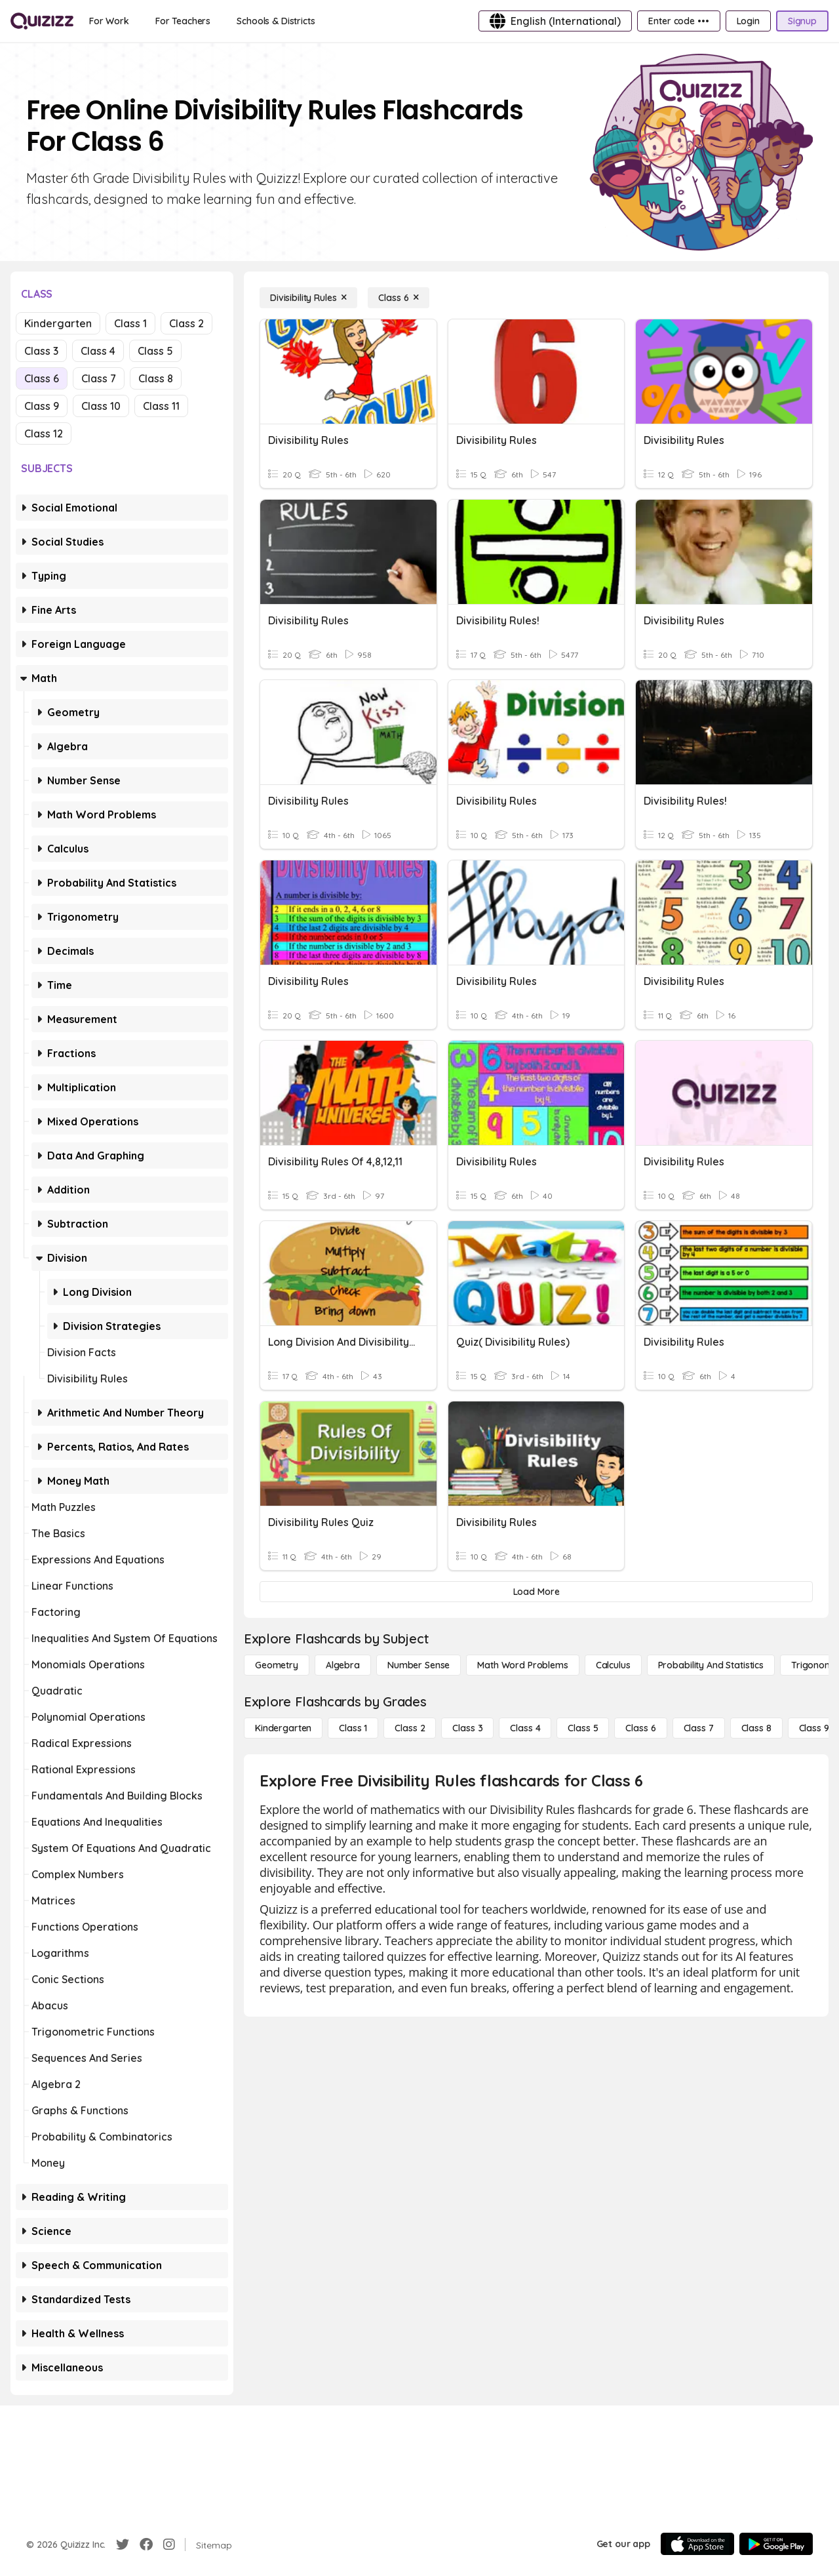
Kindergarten (58, 323)
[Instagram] (169, 2544)
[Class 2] (409, 1728)
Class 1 (130, 323)
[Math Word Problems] (522, 1665)
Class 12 (43, 433)
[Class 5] (582, 1728)
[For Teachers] (183, 20)
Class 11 (161, 406)
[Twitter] (122, 2544)
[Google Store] (776, 2544)
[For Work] (109, 20)
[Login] (748, 20)
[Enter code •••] (678, 20)
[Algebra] (343, 1665)
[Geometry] (276, 1665)
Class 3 (41, 350)
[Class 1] (353, 1728)
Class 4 (98, 350)
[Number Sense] (418, 1665)
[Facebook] (146, 2544)
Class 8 (155, 378)
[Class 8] (756, 1728)
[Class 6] (398, 297)
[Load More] (536, 1591)
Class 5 (155, 350)
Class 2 (186, 323)
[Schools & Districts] (275, 20)
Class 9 (41, 406)
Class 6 (41, 378)
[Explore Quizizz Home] (41, 21)
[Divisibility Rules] (308, 297)
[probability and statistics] (711, 1665)
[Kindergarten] (283, 1728)
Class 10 (101, 406)
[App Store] (697, 2544)
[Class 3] (467, 1728)
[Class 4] (525, 1728)
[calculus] (613, 1665)
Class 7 (98, 378)
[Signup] (802, 20)
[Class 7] (699, 1728)
